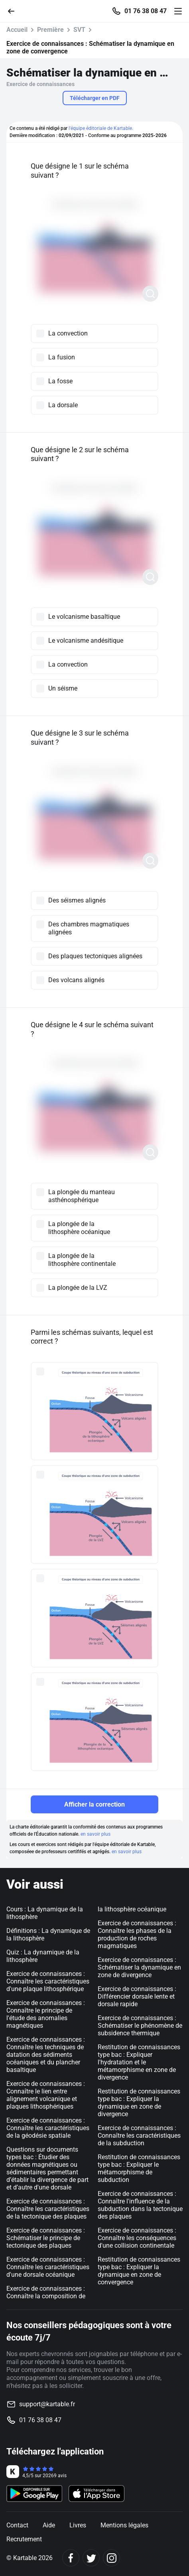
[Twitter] (91, 2557)
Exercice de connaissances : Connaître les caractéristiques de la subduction (139, 2135)
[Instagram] (111, 2557)
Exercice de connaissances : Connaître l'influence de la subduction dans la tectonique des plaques (140, 2205)
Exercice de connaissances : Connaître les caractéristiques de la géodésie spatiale (47, 2128)
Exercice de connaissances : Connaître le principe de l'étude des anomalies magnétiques (45, 2014)
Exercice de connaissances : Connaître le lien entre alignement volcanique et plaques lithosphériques (45, 2095)
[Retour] (14, 10)
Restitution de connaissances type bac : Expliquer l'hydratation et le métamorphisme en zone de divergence (139, 2062)
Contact (17, 2525)
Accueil (17, 29)
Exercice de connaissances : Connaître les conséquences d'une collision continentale (137, 2238)
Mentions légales (124, 2525)
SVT (79, 29)
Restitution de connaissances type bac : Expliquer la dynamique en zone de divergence (139, 2102)
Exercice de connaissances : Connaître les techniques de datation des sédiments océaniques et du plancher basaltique (45, 2055)
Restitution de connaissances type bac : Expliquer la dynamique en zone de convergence (139, 2271)
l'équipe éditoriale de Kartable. (101, 128)
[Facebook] (70, 2557)
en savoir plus (95, 1834)
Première (50, 29)
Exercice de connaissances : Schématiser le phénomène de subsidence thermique (140, 2025)
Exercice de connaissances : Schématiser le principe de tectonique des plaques (45, 2238)
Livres (77, 2525)
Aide (49, 2525)
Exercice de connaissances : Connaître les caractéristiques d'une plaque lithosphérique (47, 1981)
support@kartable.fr (47, 2404)
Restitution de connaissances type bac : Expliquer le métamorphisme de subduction (139, 2168)
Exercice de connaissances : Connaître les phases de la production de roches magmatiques (137, 1934)
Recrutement (24, 2539)
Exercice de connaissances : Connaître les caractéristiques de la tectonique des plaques (47, 2208)
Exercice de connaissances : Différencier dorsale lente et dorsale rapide (137, 1996)
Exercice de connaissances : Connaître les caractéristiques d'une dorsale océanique (47, 2267)
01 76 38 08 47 (145, 11)
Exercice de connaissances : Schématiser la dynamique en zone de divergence (139, 1967)
